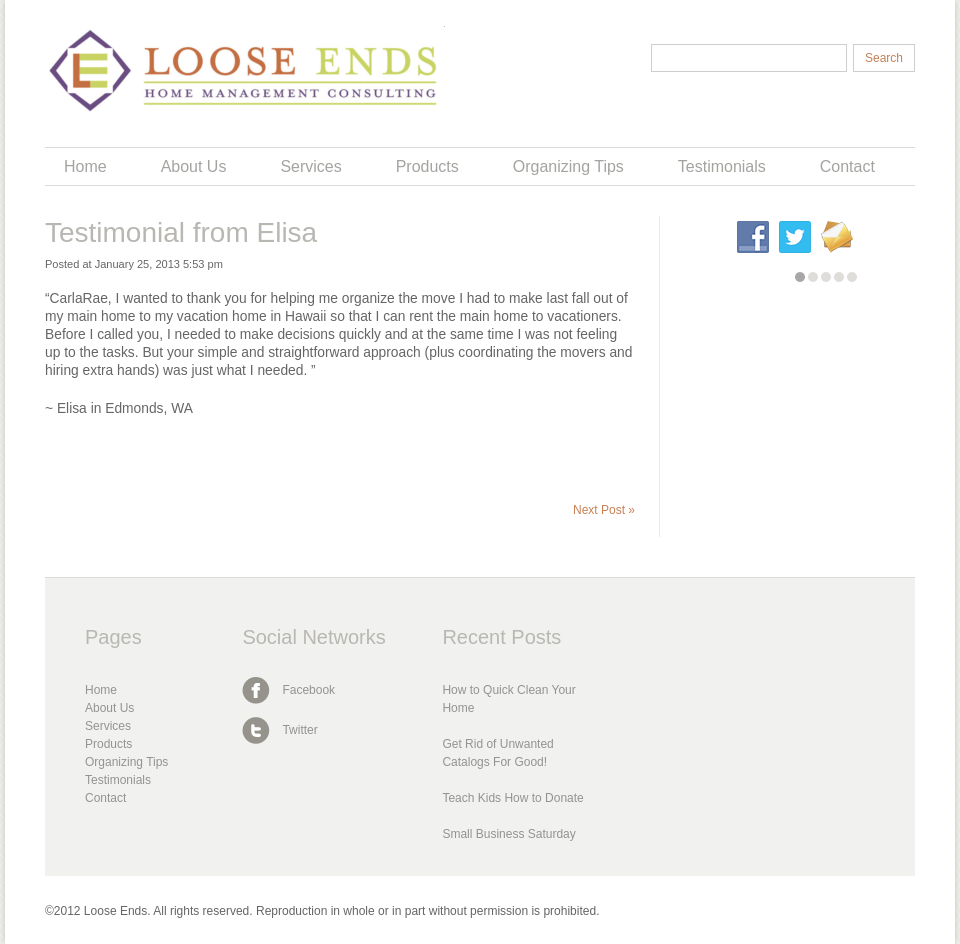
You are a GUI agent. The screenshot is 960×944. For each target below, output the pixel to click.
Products (427, 166)
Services (310, 166)
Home (85, 166)
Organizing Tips (568, 166)
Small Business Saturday (508, 834)
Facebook (308, 690)
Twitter (299, 730)
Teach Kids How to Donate (512, 798)
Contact (847, 166)
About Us (194, 166)
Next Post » (604, 510)
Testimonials (722, 166)
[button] (800, 277)
